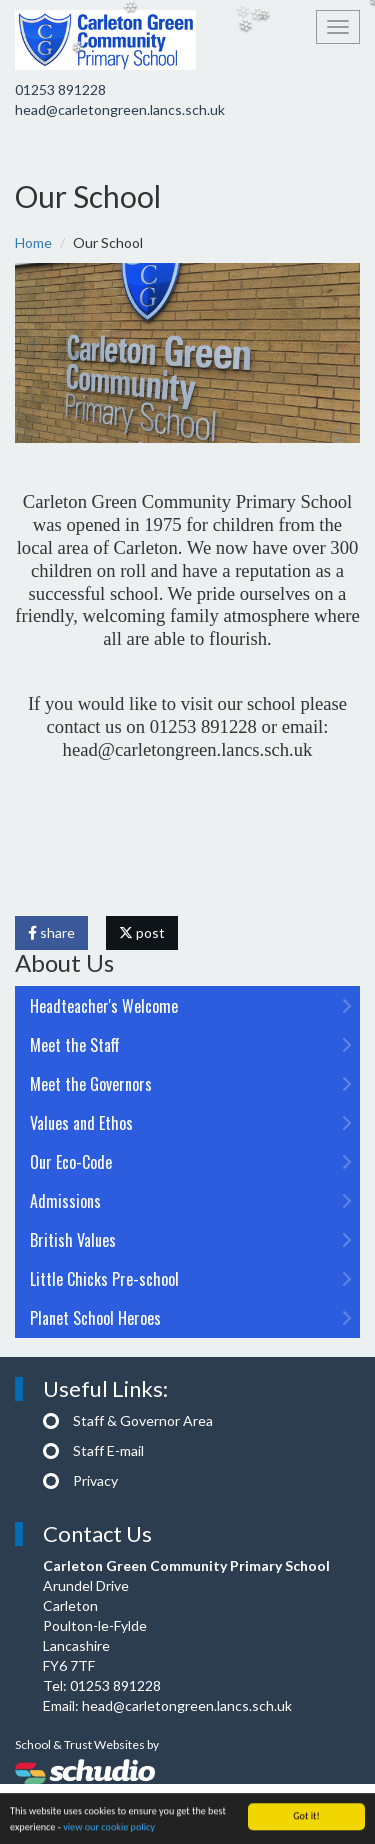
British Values (190, 1240)
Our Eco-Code (190, 1162)
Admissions (190, 1201)
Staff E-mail (108, 1450)
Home (33, 242)
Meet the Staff (190, 1045)
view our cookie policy (109, 1829)
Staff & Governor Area (143, 1420)
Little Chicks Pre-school (190, 1279)
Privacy (95, 1480)
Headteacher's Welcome (190, 1006)
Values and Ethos (190, 1123)
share (51, 932)
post (142, 932)
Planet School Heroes (190, 1318)
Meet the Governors (190, 1084)
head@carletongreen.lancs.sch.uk (120, 109)
